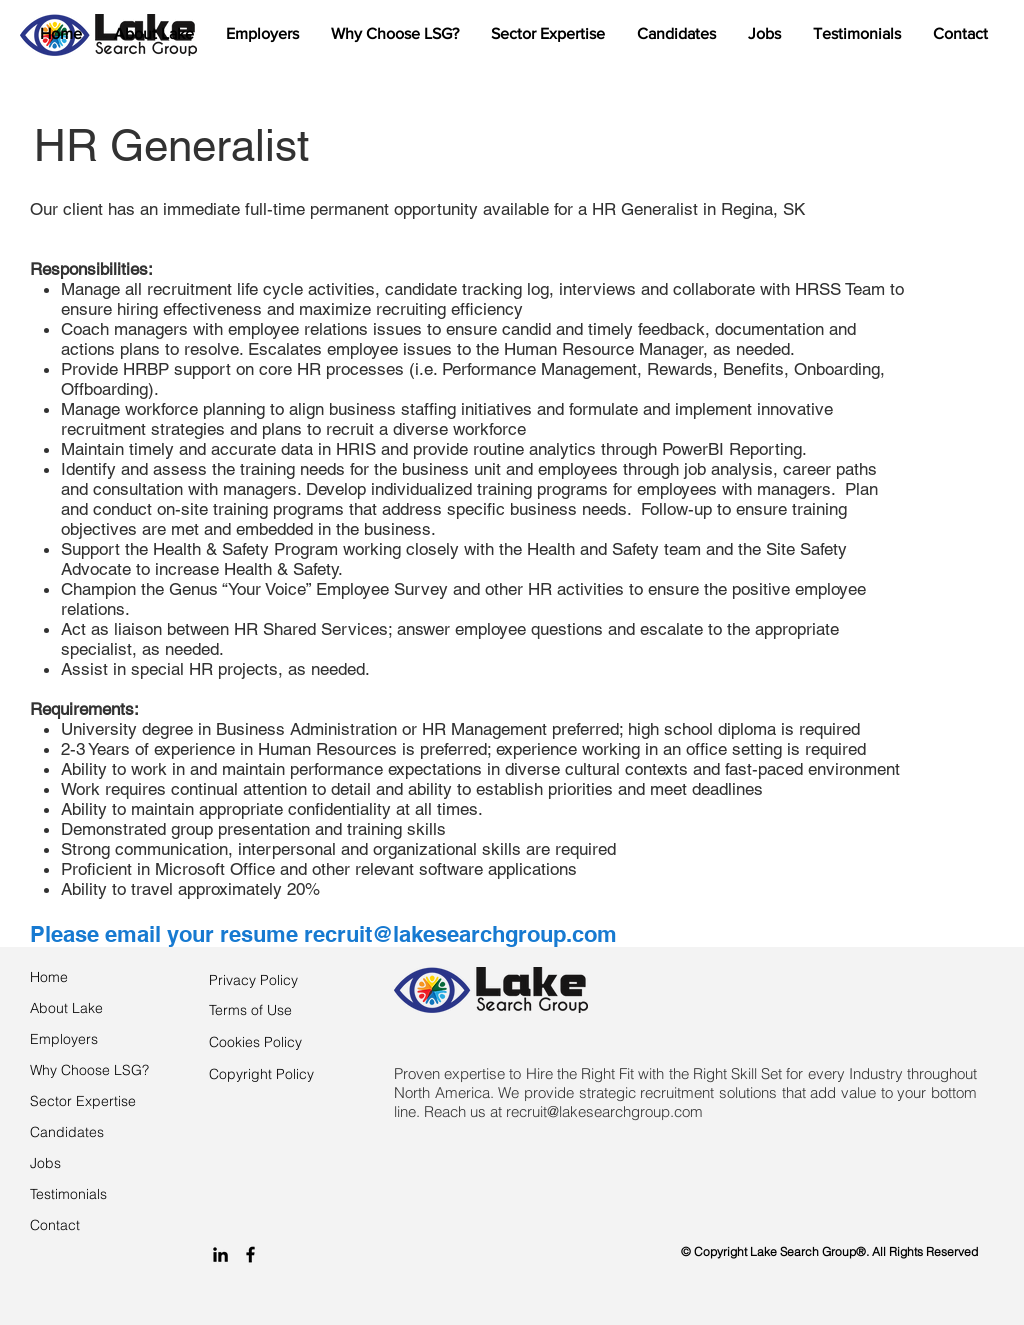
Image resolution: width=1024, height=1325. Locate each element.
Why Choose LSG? (89, 1070)
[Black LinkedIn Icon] (220, 1254)
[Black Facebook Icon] (250, 1254)
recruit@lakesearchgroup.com (460, 934)
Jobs (45, 1163)
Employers (64, 1039)
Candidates (67, 1132)
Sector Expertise (83, 1101)
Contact (55, 1225)
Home (49, 977)
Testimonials (68, 1194)
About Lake (66, 1008)
